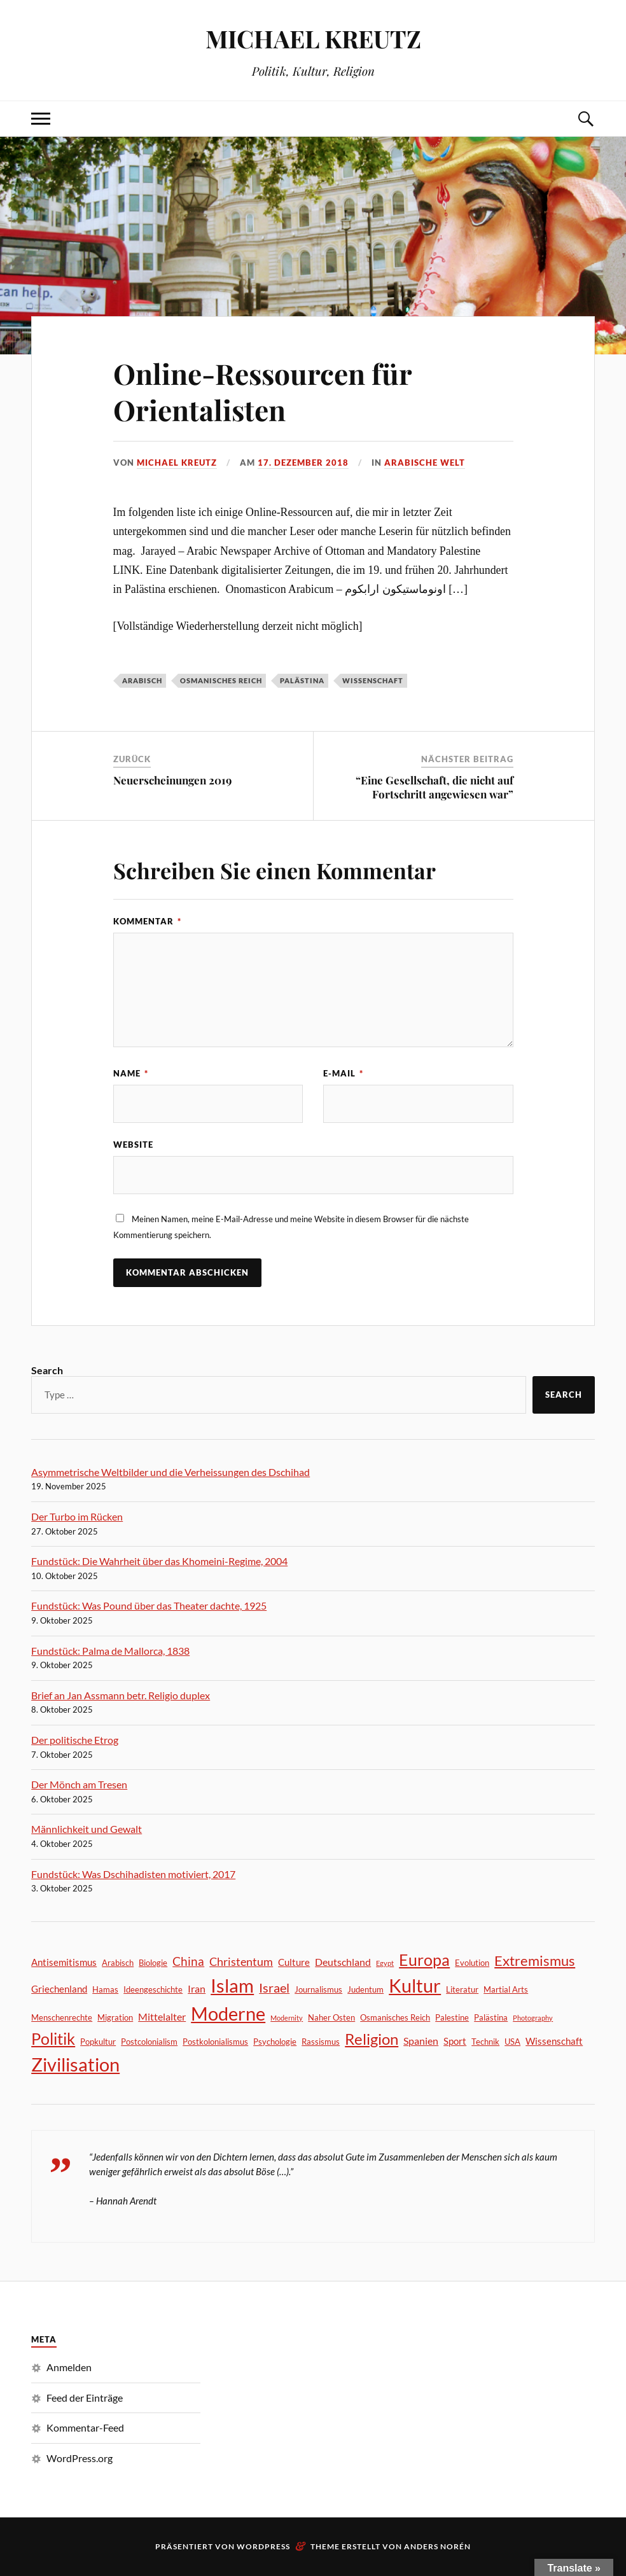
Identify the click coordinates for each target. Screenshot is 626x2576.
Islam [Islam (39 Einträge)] (232, 1985)
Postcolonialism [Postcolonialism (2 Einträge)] (149, 2041)
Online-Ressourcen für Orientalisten (262, 391)
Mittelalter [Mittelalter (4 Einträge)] (162, 2016)
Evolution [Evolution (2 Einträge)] (472, 1963)
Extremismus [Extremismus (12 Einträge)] (534, 1960)
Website (133, 1144)
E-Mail (343, 1073)
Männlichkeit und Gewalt (86, 1829)
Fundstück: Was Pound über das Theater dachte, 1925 (149, 1605)
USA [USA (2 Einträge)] (512, 2041)
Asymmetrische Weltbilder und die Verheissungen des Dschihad (170, 1472)
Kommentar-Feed (85, 2427)
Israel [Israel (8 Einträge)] (274, 1987)
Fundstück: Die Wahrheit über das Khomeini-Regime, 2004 (159, 1561)
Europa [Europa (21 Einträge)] (424, 1959)
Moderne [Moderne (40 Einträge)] (228, 2013)
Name (130, 1073)
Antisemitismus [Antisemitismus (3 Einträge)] (64, 1962)
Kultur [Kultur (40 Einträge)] (415, 1985)
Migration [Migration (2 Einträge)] (115, 2017)
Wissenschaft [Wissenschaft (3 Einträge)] (554, 2041)
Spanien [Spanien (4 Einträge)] (420, 2041)
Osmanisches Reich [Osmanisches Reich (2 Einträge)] (395, 2017)
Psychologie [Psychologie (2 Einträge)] (274, 2041)
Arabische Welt (424, 462)
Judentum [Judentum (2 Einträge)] (365, 1989)
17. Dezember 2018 (303, 462)
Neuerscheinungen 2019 (172, 780)
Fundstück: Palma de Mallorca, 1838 (110, 1651)
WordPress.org (79, 2458)
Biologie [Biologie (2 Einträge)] (153, 1963)
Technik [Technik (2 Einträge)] (485, 2041)
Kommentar (147, 921)
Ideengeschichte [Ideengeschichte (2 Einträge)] (153, 1989)
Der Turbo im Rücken (77, 1516)
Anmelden (69, 2367)
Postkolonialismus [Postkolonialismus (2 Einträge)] (215, 2041)
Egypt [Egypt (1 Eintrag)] (385, 1963)
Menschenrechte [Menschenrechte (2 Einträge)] (61, 2017)
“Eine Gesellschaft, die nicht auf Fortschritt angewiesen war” (434, 787)
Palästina (302, 680)
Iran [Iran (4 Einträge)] (196, 1988)
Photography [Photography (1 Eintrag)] (533, 2018)
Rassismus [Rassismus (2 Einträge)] (321, 2041)
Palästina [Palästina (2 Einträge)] (491, 2017)
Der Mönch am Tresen (79, 1784)
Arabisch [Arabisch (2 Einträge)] (118, 1963)
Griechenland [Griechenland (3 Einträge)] (59, 1989)
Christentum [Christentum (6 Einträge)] (241, 1961)
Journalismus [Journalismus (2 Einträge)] (318, 1989)
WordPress (263, 2546)
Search (47, 1370)
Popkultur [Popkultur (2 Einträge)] (98, 2041)
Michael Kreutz (177, 462)
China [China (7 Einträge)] (188, 1961)
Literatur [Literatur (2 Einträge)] (462, 1989)
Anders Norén (437, 2546)
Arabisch (142, 680)
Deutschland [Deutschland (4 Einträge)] (343, 1962)
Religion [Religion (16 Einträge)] (371, 2038)
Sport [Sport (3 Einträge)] (454, 2041)
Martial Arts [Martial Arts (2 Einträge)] (505, 1989)
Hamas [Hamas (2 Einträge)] (105, 1989)
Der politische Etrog (74, 1740)
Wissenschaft (372, 680)
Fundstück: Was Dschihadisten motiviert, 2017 (133, 1874)
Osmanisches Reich (221, 680)
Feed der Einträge (84, 2398)
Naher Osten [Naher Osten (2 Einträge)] (331, 2017)
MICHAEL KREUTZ (313, 38)
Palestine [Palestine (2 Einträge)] (452, 2017)
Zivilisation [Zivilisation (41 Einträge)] (75, 2064)
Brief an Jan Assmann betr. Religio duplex (120, 1695)
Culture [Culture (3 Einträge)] (294, 1962)
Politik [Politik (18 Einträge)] (53, 2038)
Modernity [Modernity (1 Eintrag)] (286, 2018)
